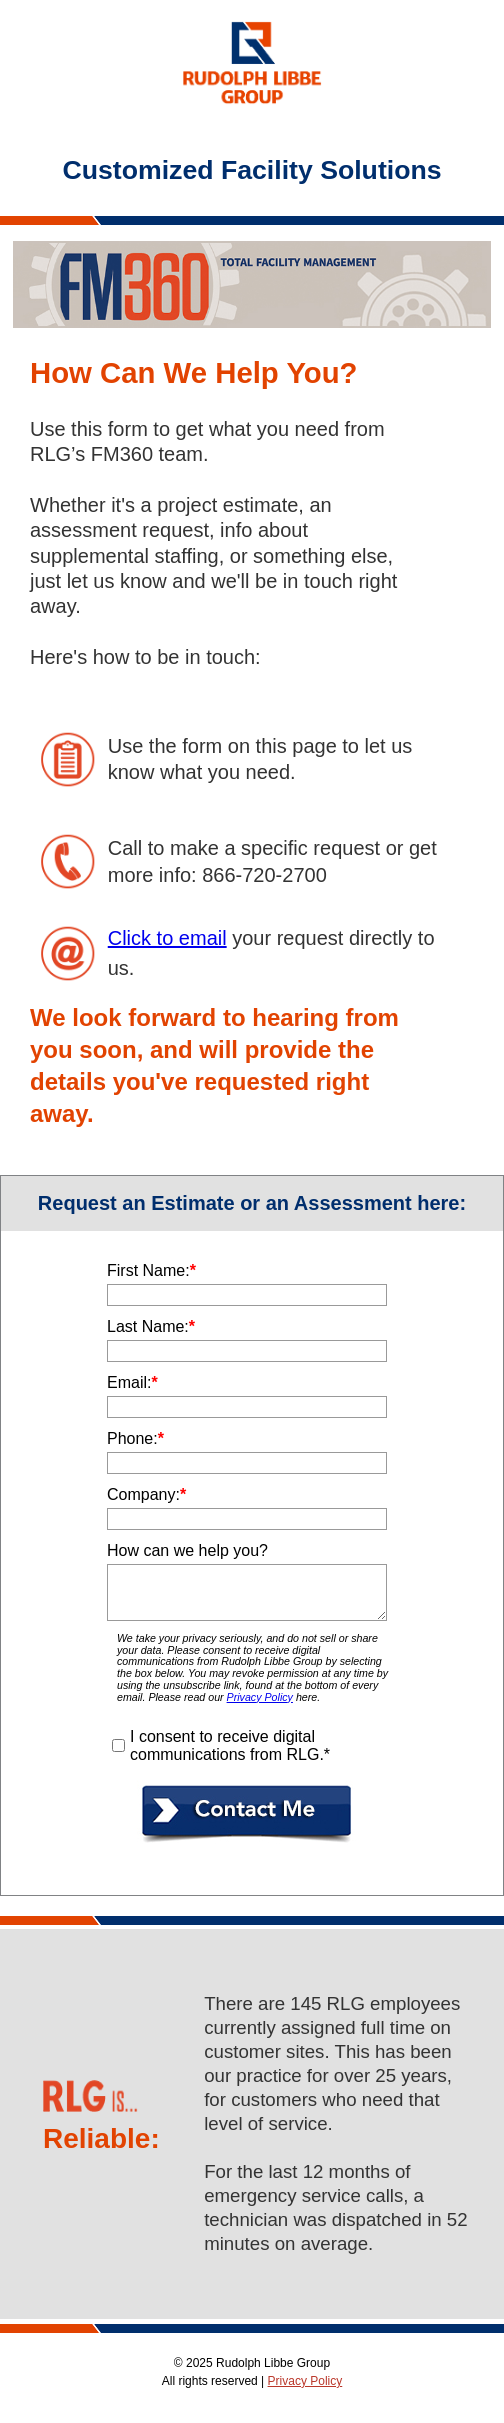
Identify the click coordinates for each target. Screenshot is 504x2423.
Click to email (167, 938)
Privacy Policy (305, 2381)
